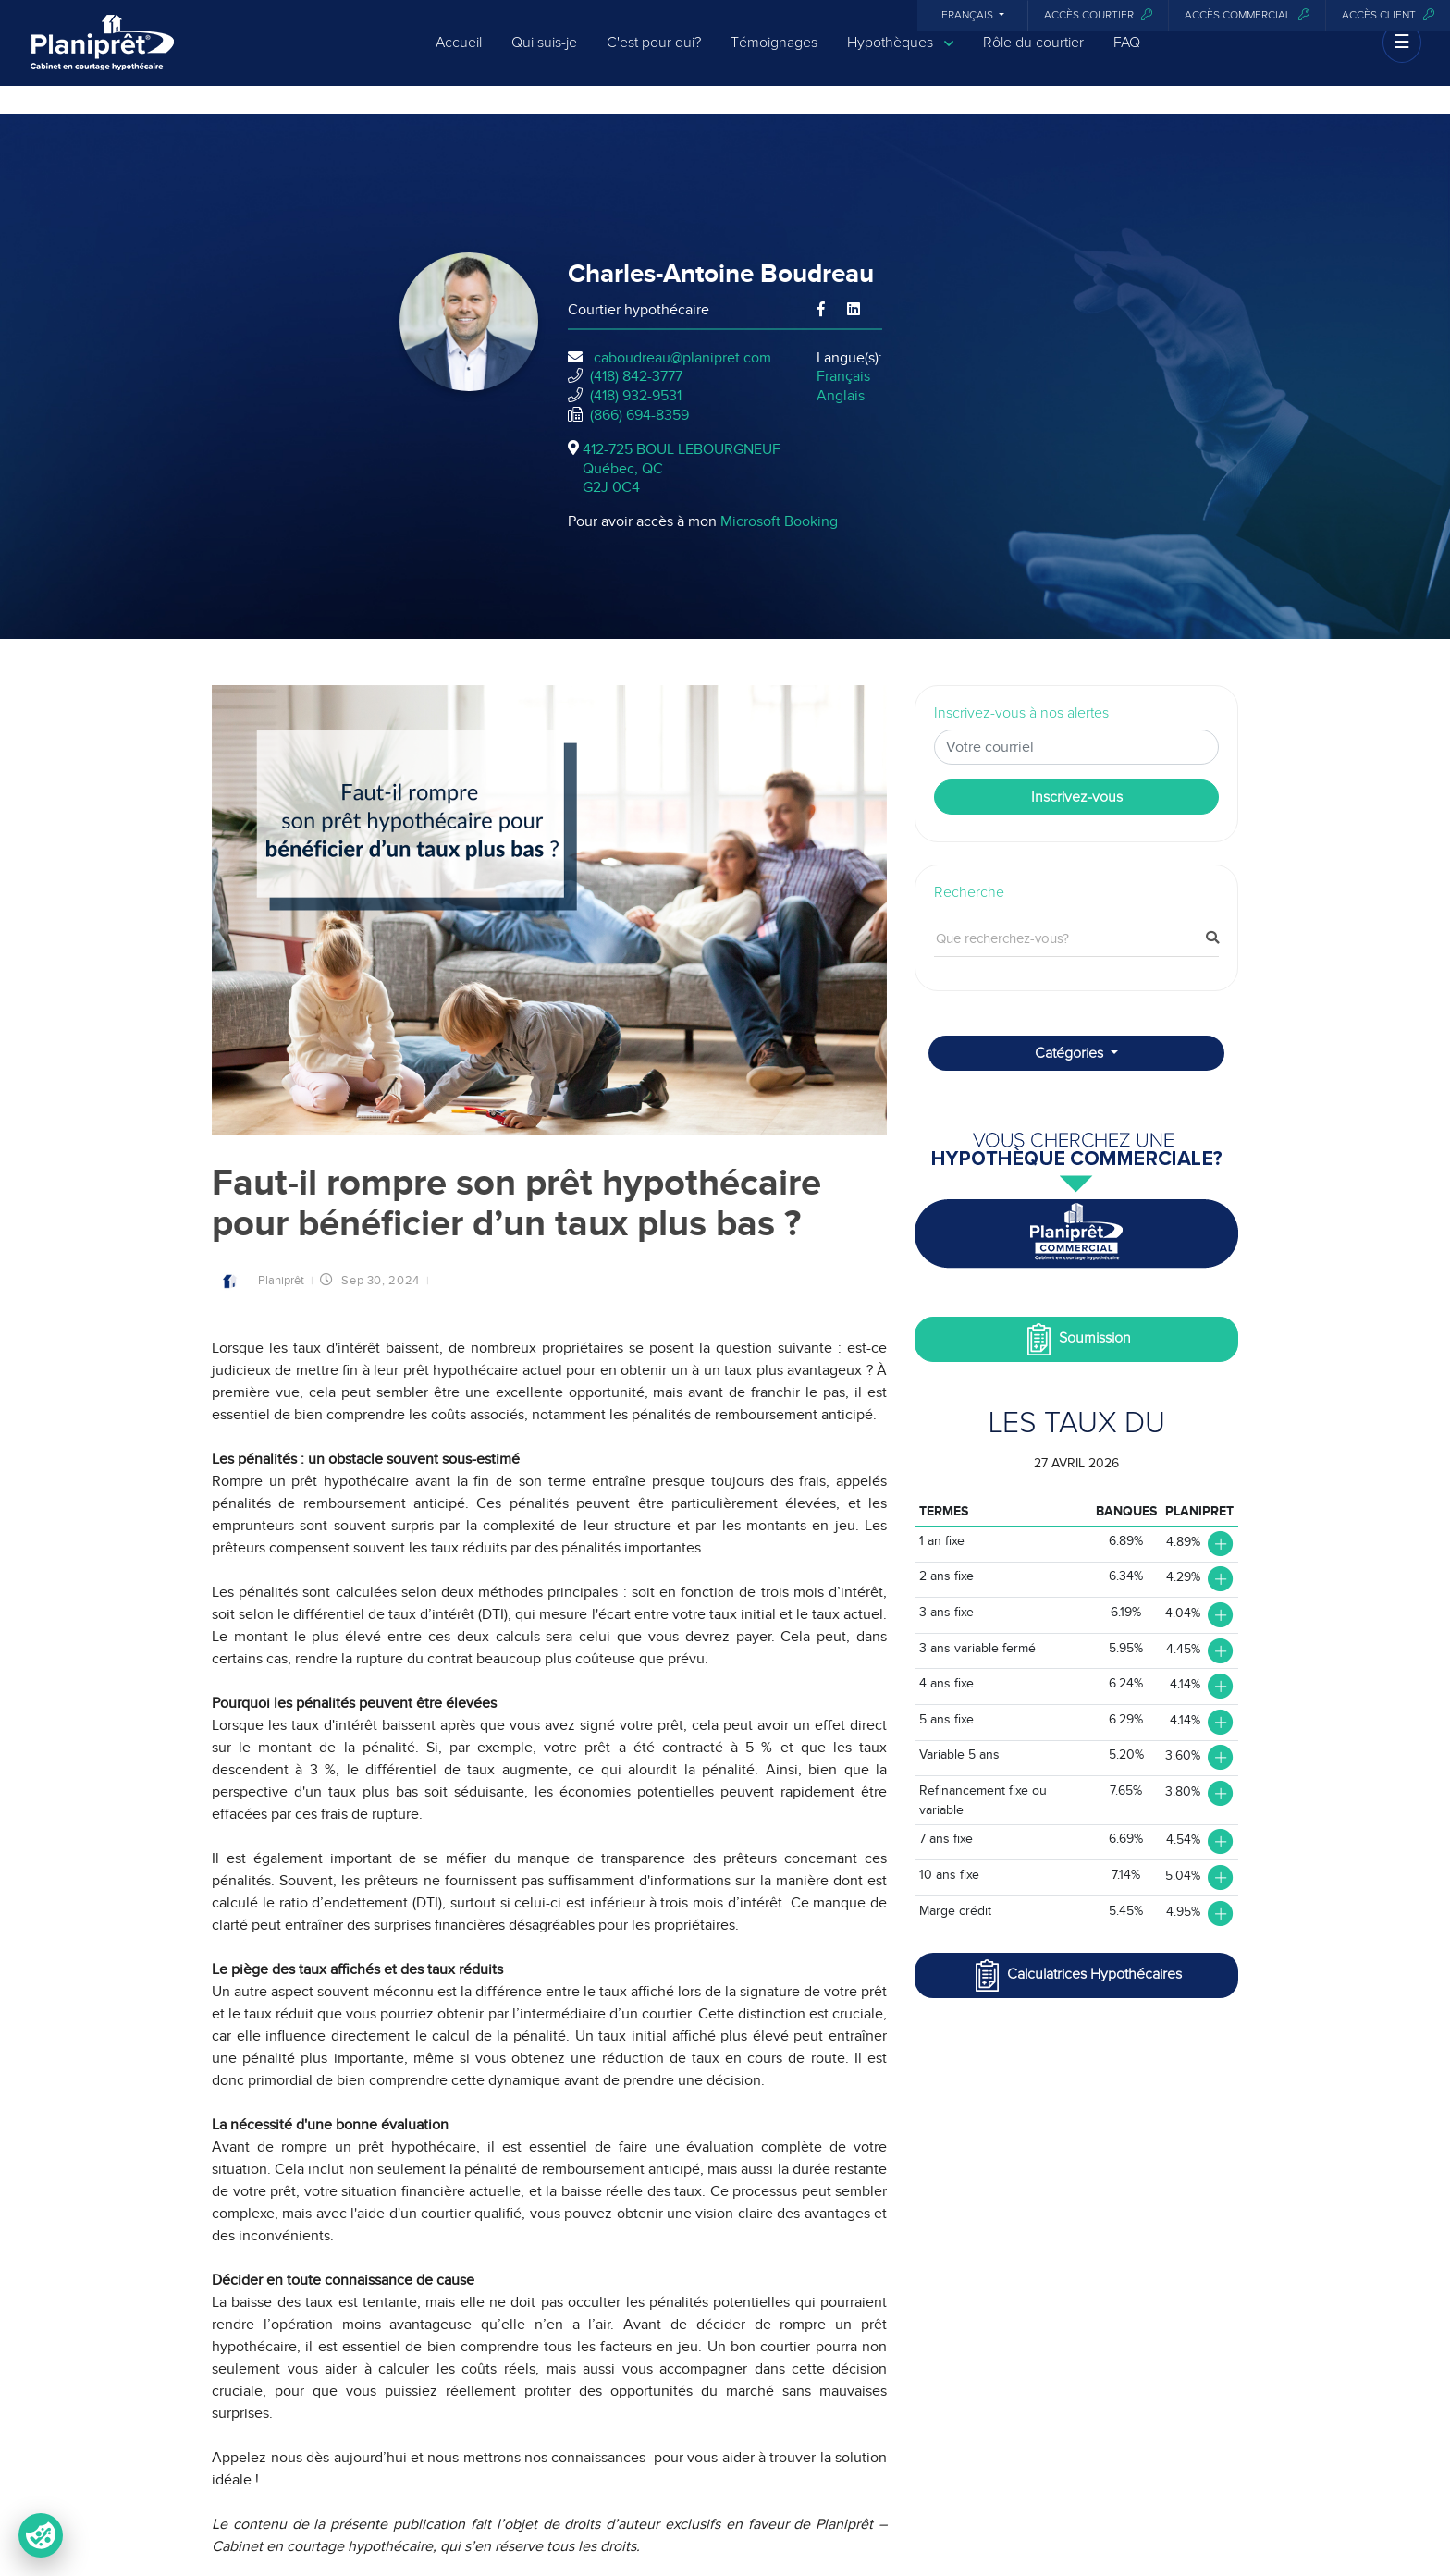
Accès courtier (1098, 15)
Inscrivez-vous (1077, 797)
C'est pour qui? (654, 57)
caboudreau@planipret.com (682, 358)
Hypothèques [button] (900, 58)
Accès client (1388, 15)
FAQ (1126, 57)
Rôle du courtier (1033, 57)
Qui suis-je (544, 57)
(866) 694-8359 (639, 415)
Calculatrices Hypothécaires (1076, 1975)
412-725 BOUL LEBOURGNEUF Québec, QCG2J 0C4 (681, 468)
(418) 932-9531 (636, 395)
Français (968, 15)
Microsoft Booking (779, 521)
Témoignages (774, 57)
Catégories (1071, 1053)
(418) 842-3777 (636, 376)
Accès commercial (1247, 15)
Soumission (1077, 1339)
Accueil (459, 57)
